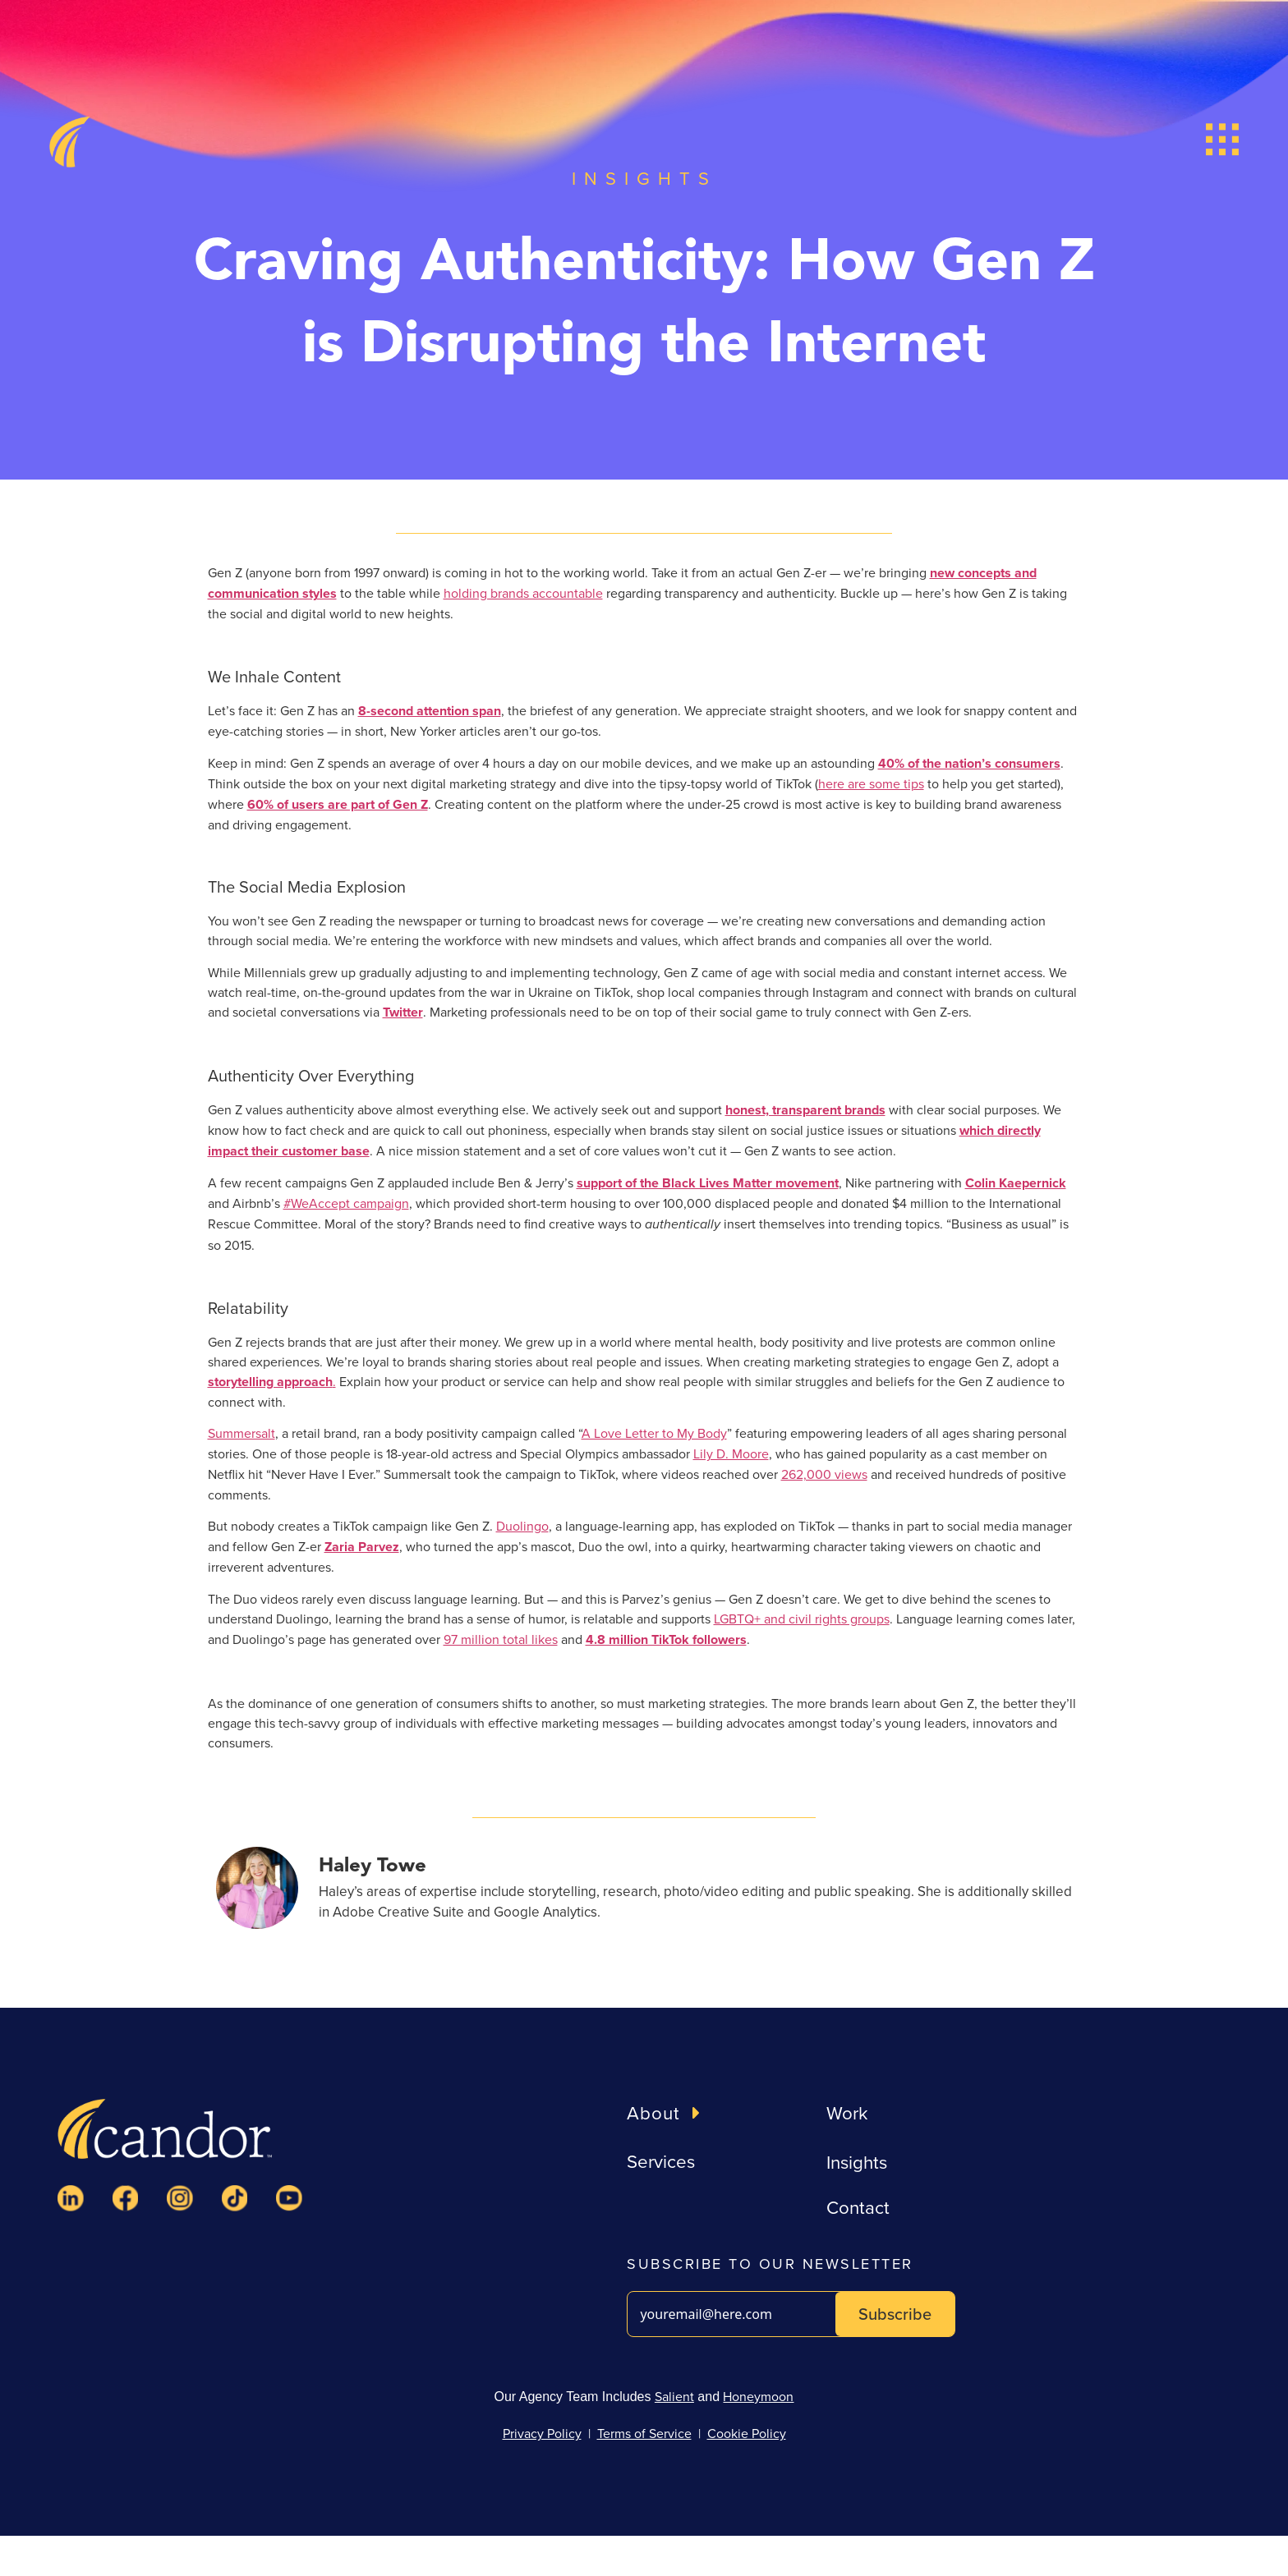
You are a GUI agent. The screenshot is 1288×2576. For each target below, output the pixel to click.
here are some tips (871, 783)
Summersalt (241, 1433)
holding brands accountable (523, 593)
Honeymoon (758, 2396)
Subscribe (895, 2314)
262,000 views (824, 1474)
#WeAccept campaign (346, 1203)
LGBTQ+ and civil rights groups (802, 1618)
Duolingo (522, 1526)
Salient (674, 2396)
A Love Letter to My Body (654, 1433)
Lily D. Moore (731, 1453)
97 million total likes (501, 1639)
